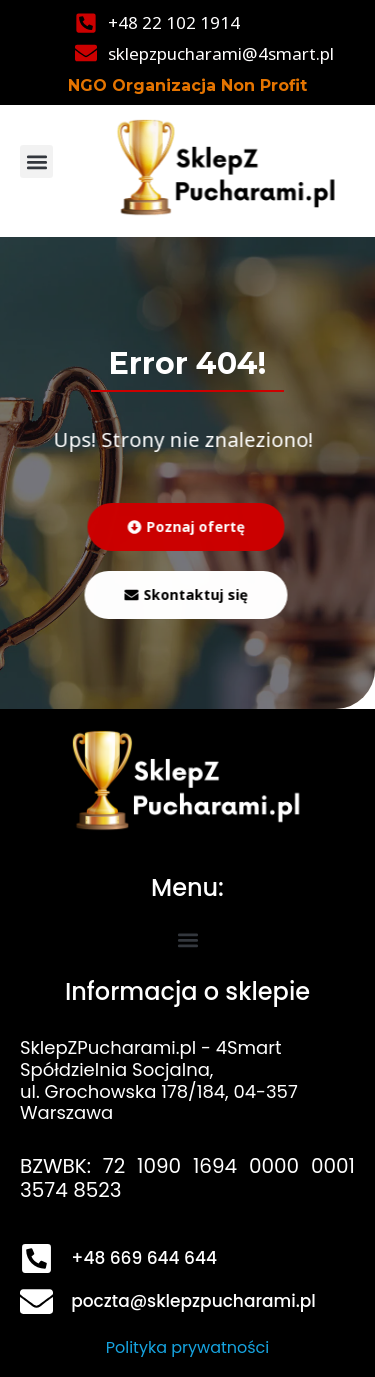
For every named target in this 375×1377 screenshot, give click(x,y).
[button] (36, 161)
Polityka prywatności (188, 1347)
